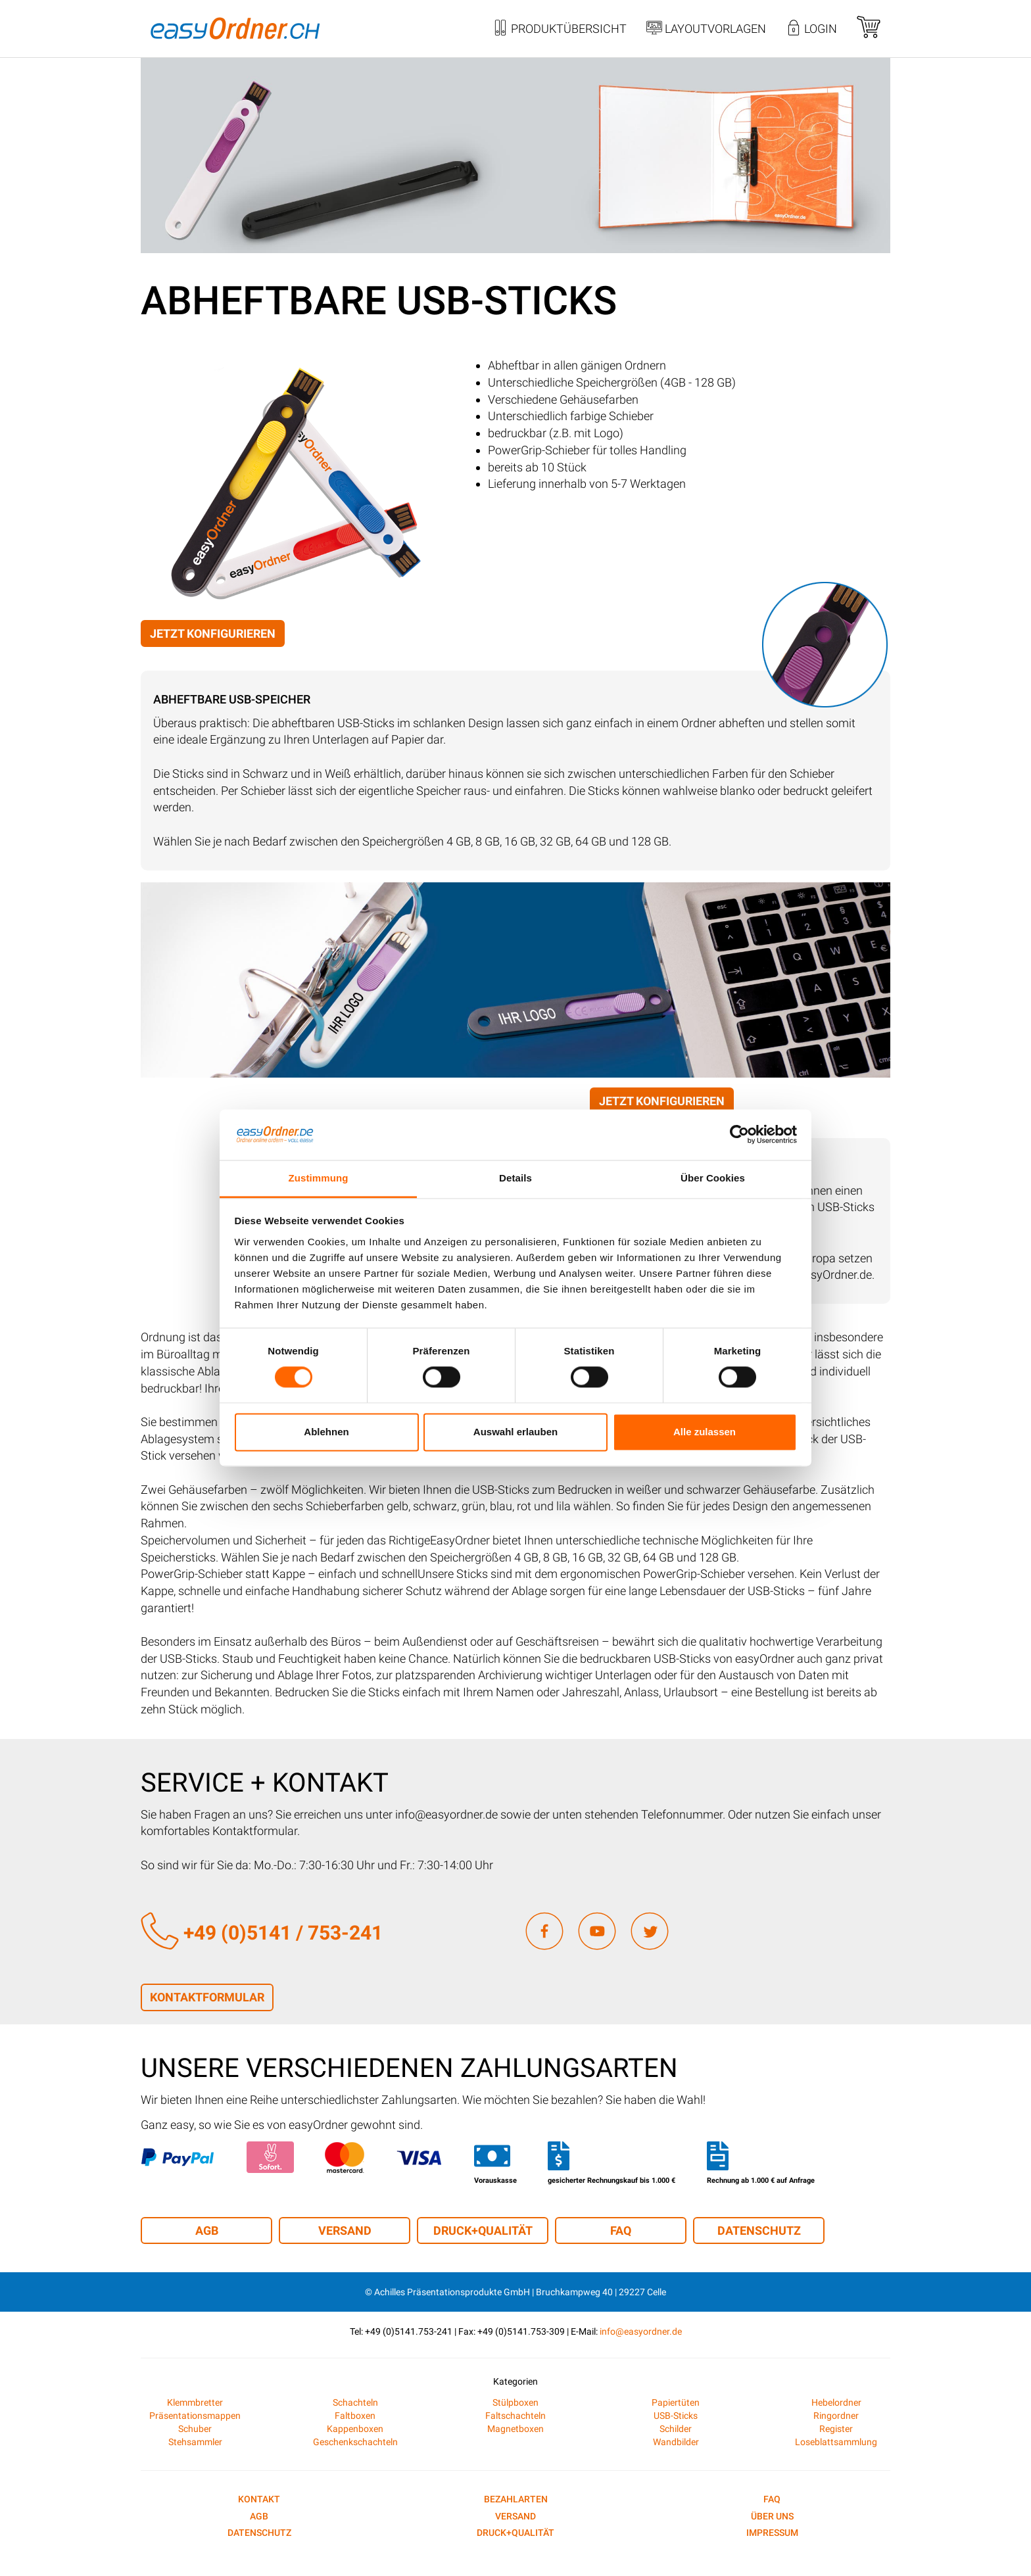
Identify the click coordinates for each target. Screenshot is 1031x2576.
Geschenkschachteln (355, 2442)
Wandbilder (676, 2442)
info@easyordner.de (641, 2331)
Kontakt (259, 2499)
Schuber (195, 2428)
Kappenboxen (355, 2428)
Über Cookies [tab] (713, 1177)
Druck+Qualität (483, 2230)
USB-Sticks (676, 2415)
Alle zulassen (704, 1431)
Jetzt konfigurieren (213, 633)
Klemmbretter (195, 2402)
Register (836, 2428)
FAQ (620, 2230)
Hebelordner (836, 2402)
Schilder (675, 2428)
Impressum (772, 2532)
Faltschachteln (515, 2415)
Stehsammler (195, 2442)
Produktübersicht (559, 29)
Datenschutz (759, 2230)
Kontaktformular (207, 1997)
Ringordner (836, 2415)
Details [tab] (515, 1177)
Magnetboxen (515, 2428)
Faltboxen (355, 2415)
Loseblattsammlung (836, 2442)
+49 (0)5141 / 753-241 (262, 1932)
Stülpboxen (515, 2402)
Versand (345, 2230)
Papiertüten (676, 2402)
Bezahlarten (516, 2499)
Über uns (772, 2516)
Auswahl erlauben (515, 1431)
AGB (206, 2230)
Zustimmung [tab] (318, 1177)
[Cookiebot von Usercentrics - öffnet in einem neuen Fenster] (739, 1135)
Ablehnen (326, 1431)
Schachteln (355, 2402)
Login (811, 29)
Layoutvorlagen (706, 29)
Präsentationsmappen (195, 2415)
